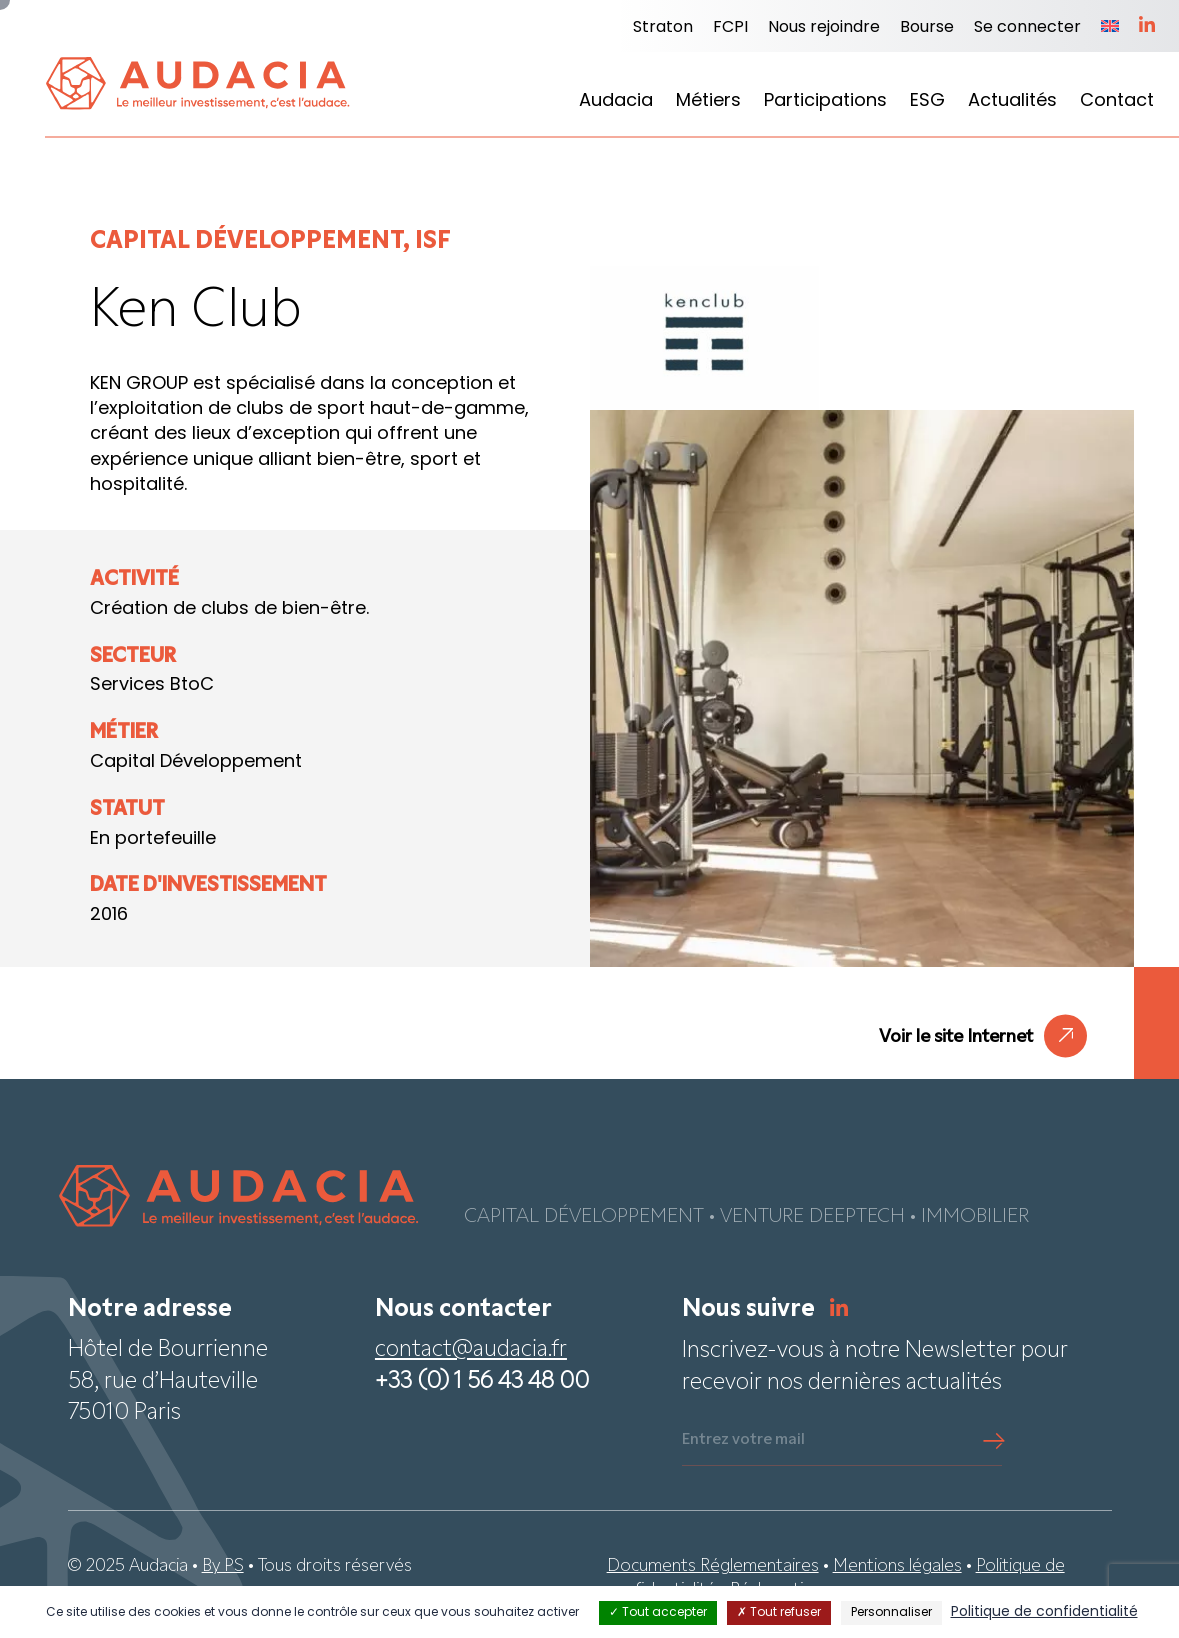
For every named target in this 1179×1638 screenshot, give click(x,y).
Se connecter (1027, 28)
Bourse (927, 28)
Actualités (1012, 101)
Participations (825, 101)
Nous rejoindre (824, 28)
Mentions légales (897, 1566)
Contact (1117, 101)
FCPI (730, 28)
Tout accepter (658, 1613)
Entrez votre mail (743, 1440)
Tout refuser (779, 1613)
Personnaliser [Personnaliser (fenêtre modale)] (891, 1613)
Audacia (616, 101)
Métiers (708, 101)
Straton (663, 28)
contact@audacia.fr (471, 1350)
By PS (223, 1566)
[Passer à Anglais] (1110, 28)
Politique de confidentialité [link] (1044, 1612)
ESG (927, 101)
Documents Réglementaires (713, 1566)
